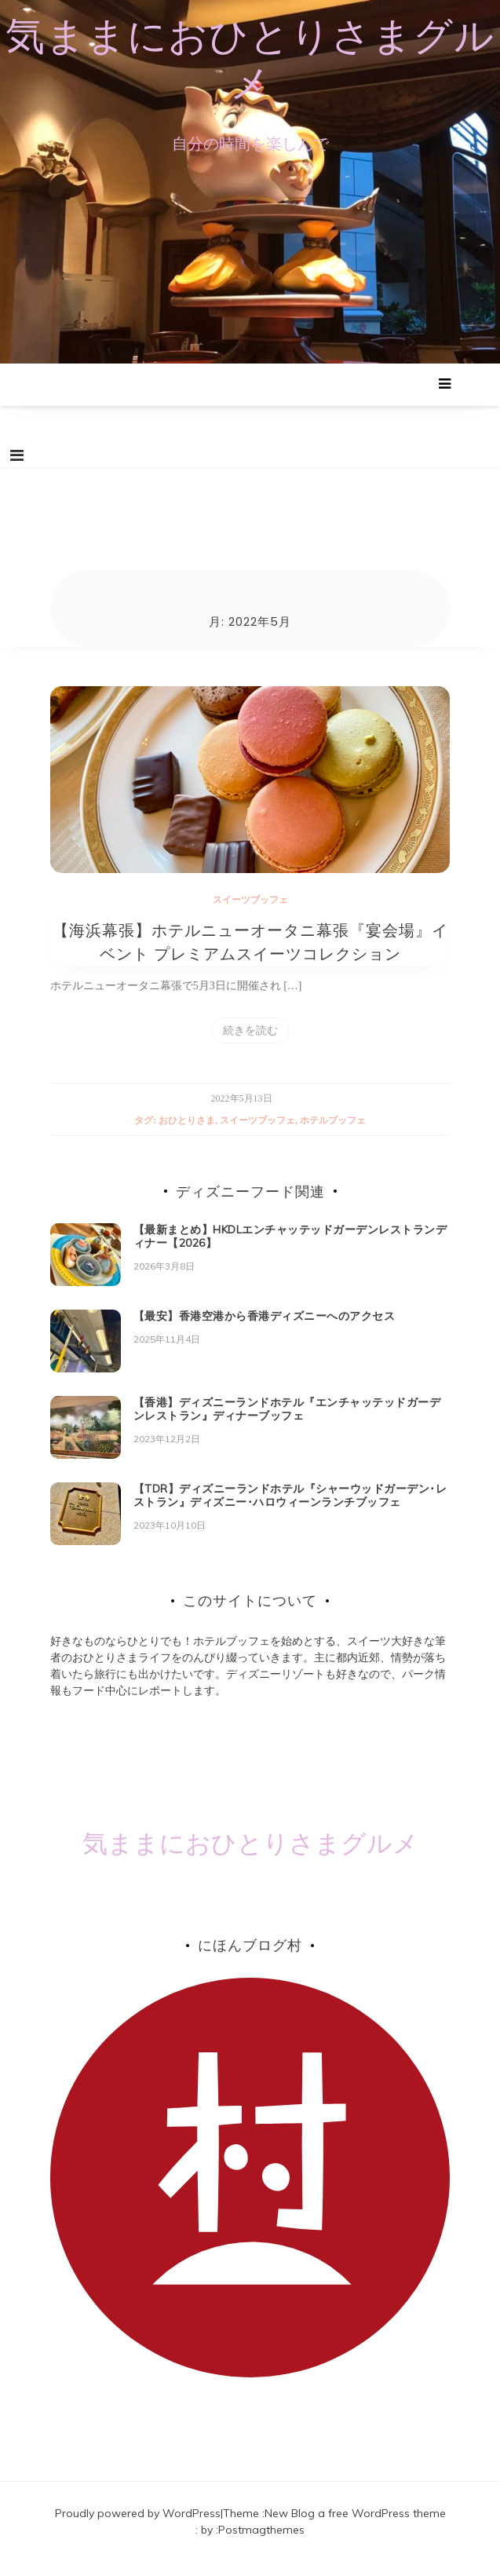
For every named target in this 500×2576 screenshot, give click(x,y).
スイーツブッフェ (250, 913)
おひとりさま (187, 1133)
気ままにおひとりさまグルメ (250, 59)
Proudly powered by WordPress (138, 2527)
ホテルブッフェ (333, 1133)
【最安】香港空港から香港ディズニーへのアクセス (264, 1330)
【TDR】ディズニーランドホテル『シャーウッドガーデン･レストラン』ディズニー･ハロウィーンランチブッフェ (290, 1509)
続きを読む (250, 1044)
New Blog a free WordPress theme (355, 2527)
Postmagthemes (261, 2544)
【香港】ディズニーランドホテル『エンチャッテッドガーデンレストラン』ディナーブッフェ (287, 1423)
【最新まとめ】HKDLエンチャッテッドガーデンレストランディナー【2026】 (290, 1250)
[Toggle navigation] (17, 456)
